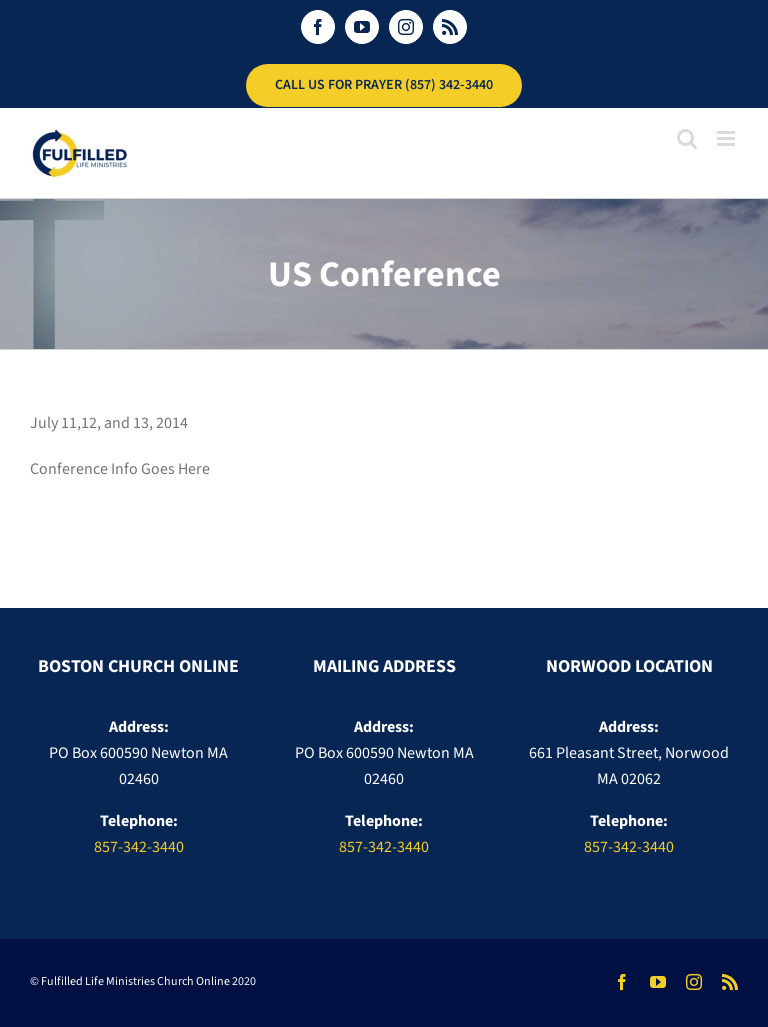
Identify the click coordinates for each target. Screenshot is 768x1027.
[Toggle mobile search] (687, 138)
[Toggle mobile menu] (727, 138)
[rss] (730, 982)
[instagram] (694, 982)
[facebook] (622, 982)
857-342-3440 (139, 847)
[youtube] (658, 982)
